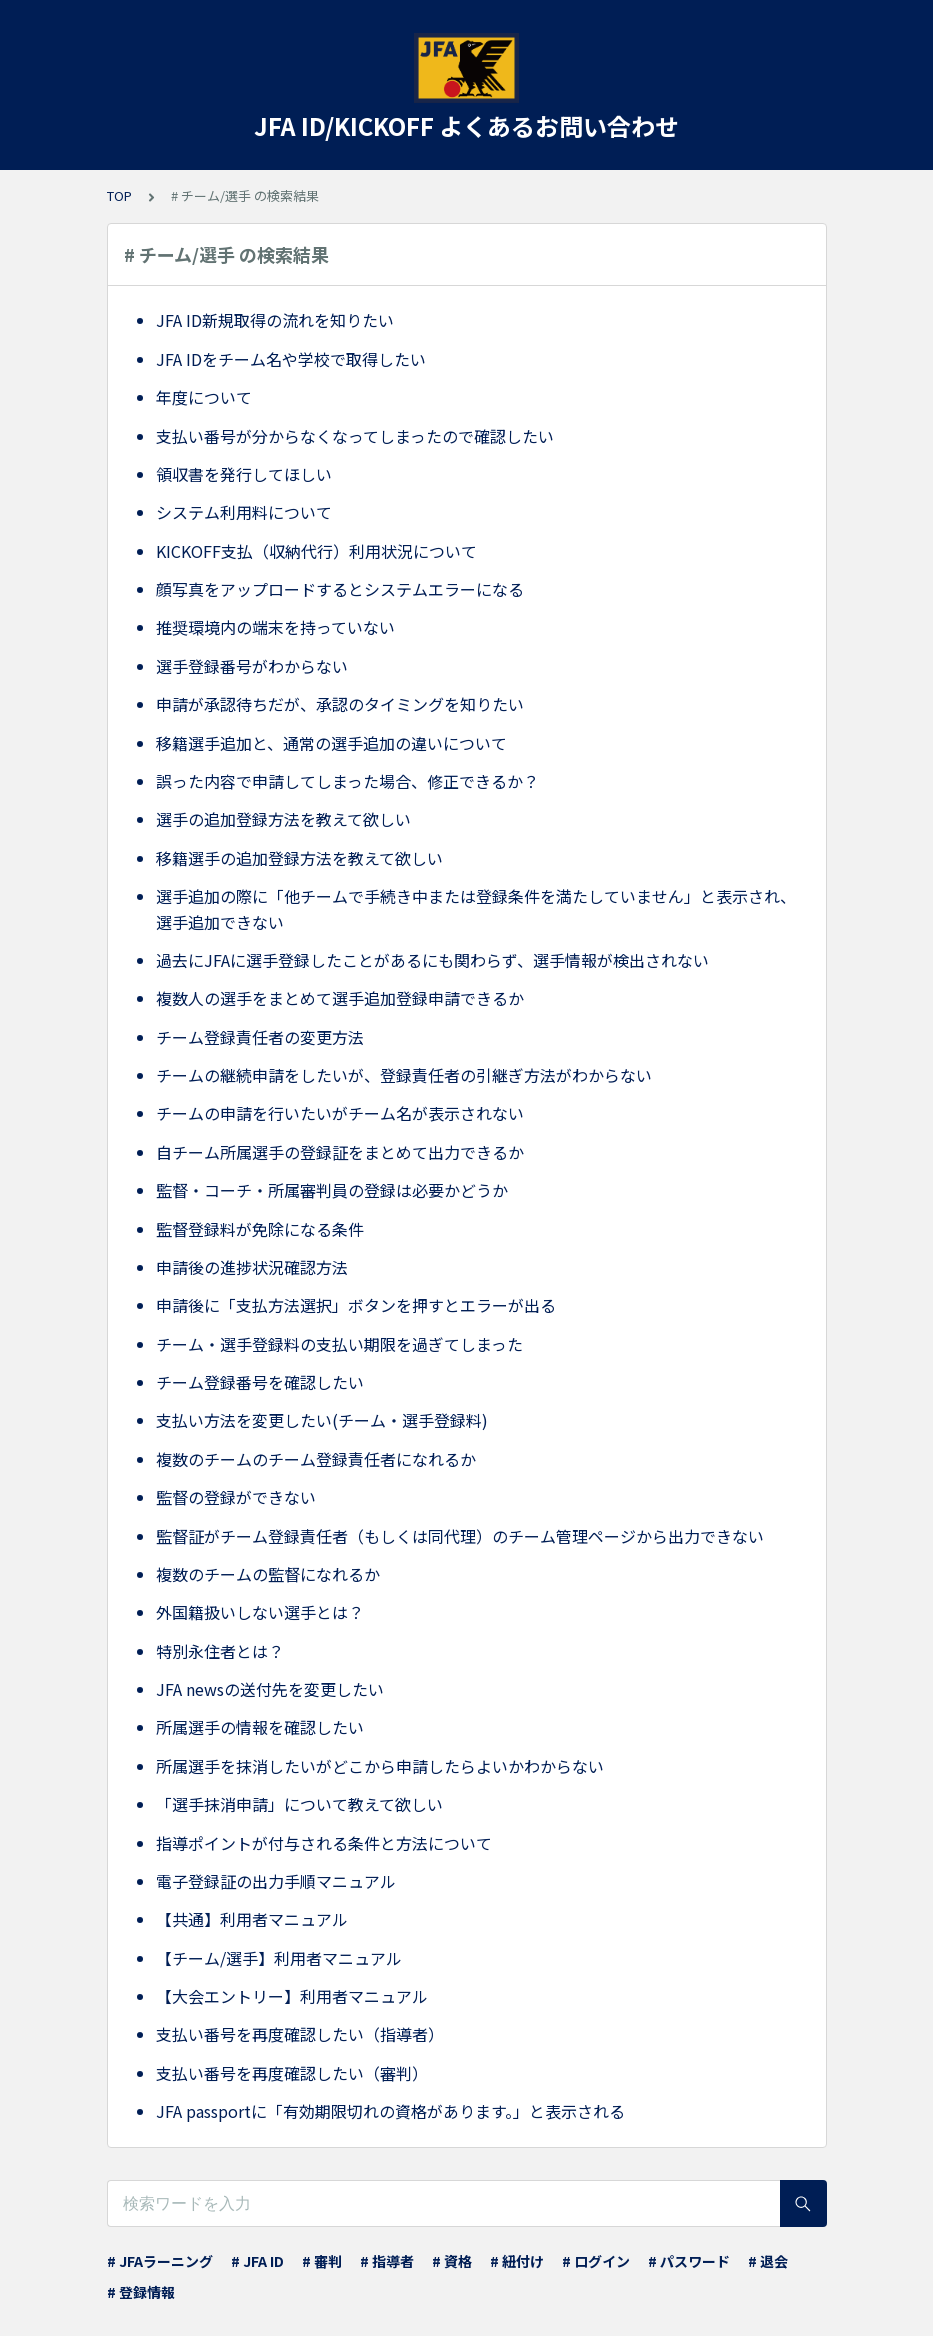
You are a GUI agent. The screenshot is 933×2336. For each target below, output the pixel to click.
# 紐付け (517, 2261)
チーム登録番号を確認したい (260, 1382)
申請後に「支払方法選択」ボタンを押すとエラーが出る (356, 1305)
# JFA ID (257, 2261)
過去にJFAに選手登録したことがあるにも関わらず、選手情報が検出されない (432, 960)
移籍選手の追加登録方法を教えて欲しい (299, 858)
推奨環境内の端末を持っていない (275, 627)
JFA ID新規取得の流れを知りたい (275, 320)
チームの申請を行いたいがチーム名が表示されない (340, 1113)
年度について (204, 397)
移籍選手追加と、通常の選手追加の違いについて (331, 743)
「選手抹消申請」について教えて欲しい (299, 1804)
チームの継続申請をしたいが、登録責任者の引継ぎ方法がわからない (404, 1075)
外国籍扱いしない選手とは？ (260, 1612)
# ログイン (596, 2261)
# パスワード (689, 2261)
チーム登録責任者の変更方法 (260, 1037)
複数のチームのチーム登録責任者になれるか (316, 1459)
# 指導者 (387, 2261)
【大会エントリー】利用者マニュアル (292, 1996)
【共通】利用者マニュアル (252, 1919)
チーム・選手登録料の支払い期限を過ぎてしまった (339, 1344)
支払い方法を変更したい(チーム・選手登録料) (322, 1420)
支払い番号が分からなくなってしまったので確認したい (355, 436)
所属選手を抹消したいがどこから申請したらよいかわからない (380, 1766)
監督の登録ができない (236, 1497)
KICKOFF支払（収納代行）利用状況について (316, 551)
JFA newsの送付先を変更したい (270, 1689)
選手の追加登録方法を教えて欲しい (283, 819)
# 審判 (322, 2261)
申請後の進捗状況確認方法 (252, 1267)
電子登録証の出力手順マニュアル (276, 1881)
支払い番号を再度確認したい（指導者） (300, 2034)
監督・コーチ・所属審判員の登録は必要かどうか (332, 1190)
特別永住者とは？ (220, 1651)
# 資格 (452, 2261)
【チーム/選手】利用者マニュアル (279, 1958)
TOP (119, 195)
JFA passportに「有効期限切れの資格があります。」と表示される (390, 2111)
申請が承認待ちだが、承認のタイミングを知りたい (340, 704)
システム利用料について (244, 512)
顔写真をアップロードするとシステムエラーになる (340, 589)
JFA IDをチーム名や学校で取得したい (291, 359)
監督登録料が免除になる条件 (260, 1229)
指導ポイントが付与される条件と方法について (324, 1843)
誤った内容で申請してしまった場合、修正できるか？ (347, 781)
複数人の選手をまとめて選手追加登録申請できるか (340, 998)
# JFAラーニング (160, 2261)
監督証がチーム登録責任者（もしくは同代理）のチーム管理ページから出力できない (460, 1536)
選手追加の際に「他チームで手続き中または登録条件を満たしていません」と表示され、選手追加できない (476, 909)
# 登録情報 (141, 2292)
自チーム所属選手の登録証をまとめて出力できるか (340, 1152)
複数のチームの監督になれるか (268, 1574)
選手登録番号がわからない (252, 666)
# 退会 (768, 2261)
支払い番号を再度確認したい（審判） (292, 2073)
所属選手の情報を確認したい (260, 1727)
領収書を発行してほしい (244, 474)
